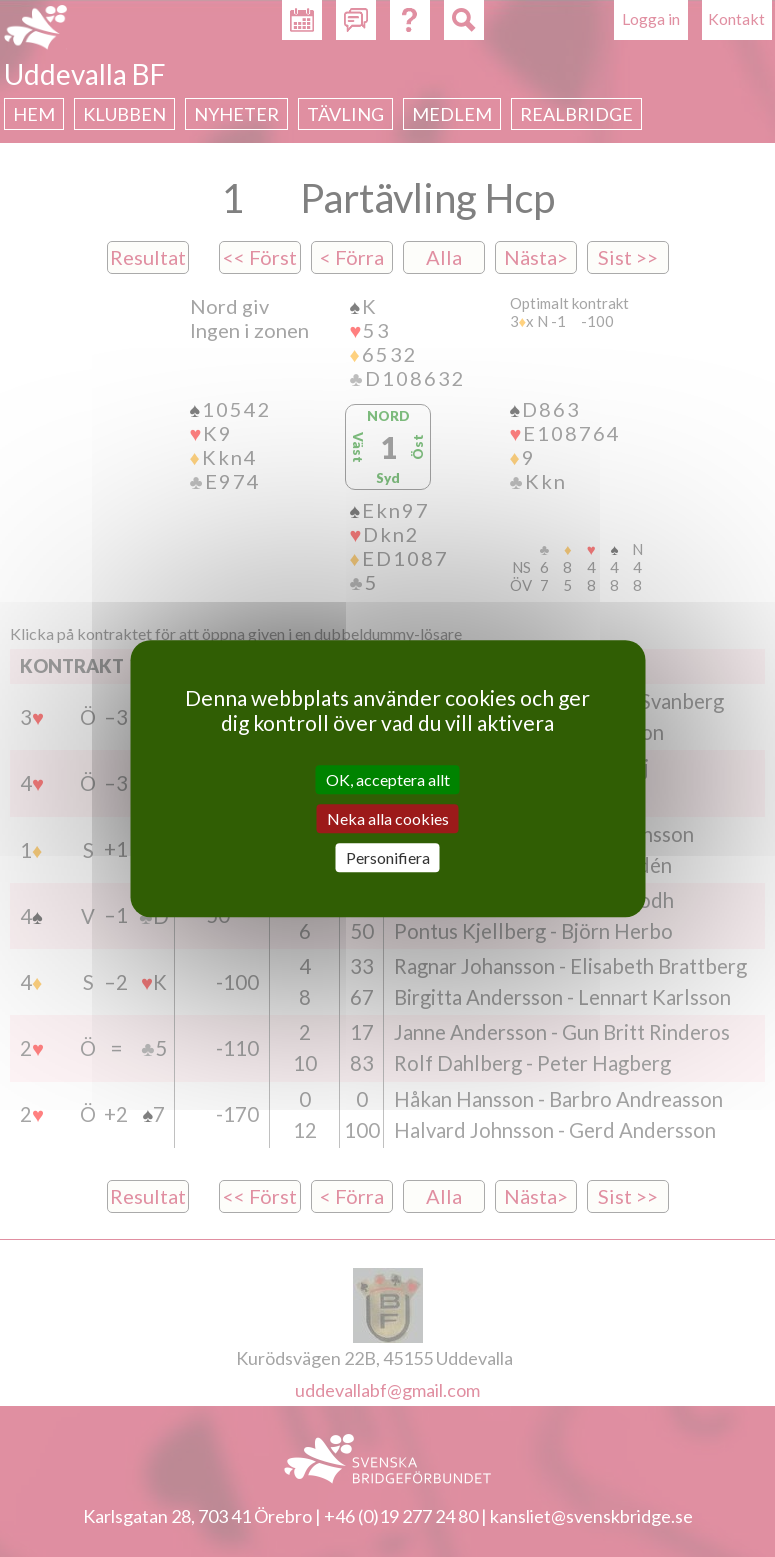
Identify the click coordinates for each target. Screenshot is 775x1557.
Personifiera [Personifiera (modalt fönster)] (388, 857)
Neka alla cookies (388, 818)
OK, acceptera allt (388, 779)
